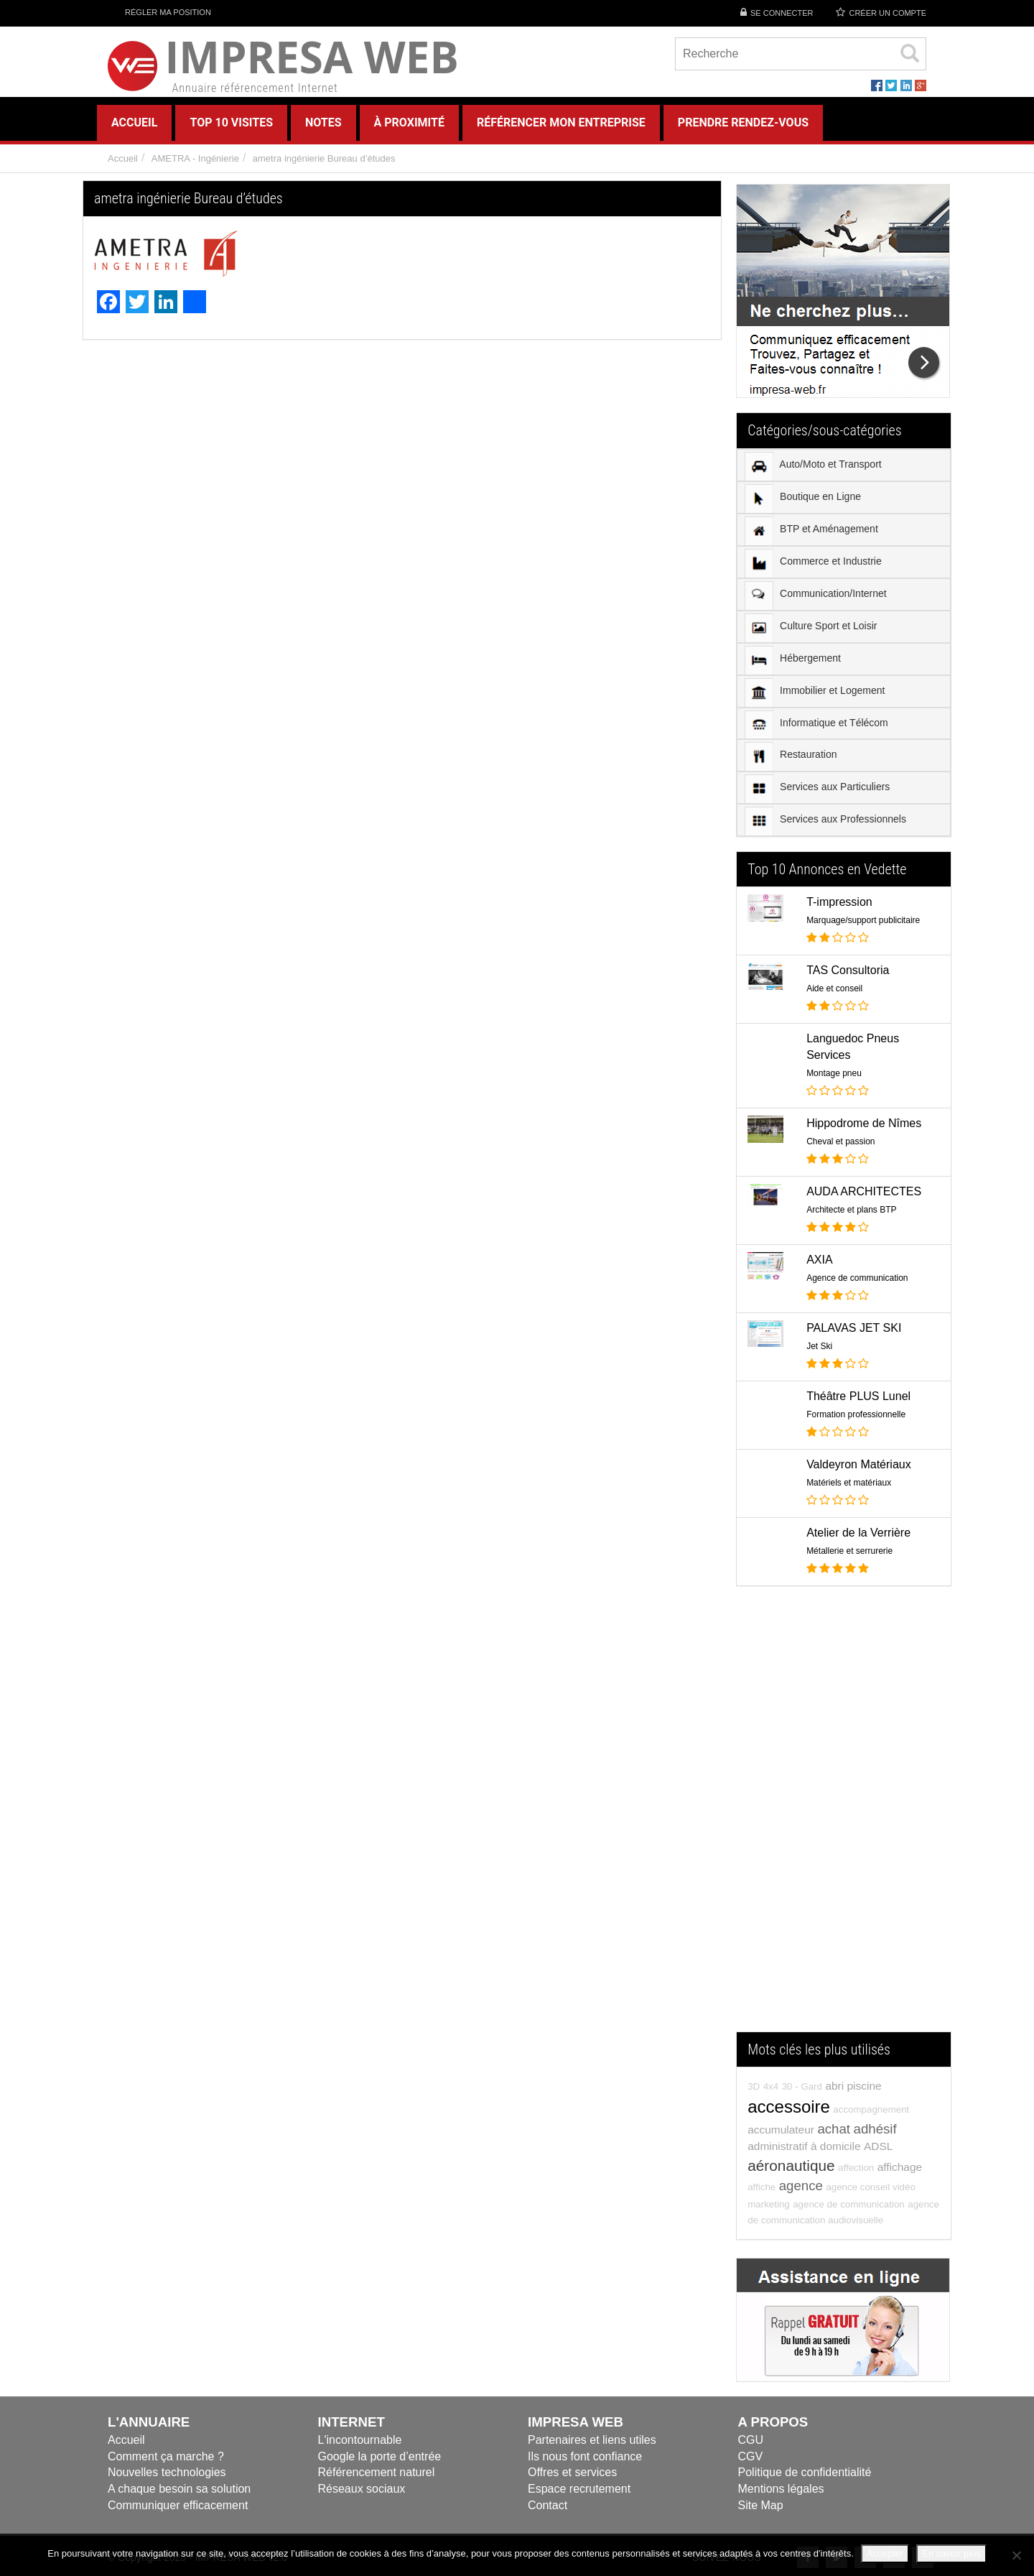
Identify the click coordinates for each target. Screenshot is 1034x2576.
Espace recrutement (579, 2489)
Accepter (885, 2553)
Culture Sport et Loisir (811, 627)
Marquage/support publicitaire (863, 920)
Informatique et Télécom (816, 724)
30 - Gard (802, 2086)
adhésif (875, 2128)
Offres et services (572, 2472)
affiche (761, 2187)
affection (856, 2167)
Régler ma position (159, 12)
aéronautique (790, 2165)
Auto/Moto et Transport (813, 466)
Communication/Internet (816, 595)
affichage (899, 2167)
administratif (777, 2146)
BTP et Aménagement (811, 530)
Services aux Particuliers (817, 788)
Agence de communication (857, 1278)
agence (801, 2185)
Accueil (123, 158)
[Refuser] (1016, 2555)
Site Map (760, 2505)
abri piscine (853, 2086)
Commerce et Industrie (813, 563)
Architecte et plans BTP (851, 1210)
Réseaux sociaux (362, 2489)
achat (833, 2128)
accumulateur (780, 2129)
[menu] (844, 642)
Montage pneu (834, 1073)
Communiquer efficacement (178, 2505)
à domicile (836, 2146)
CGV (750, 2456)
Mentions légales (781, 2489)
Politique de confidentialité (805, 2472)
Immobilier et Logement (815, 692)
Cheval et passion (840, 1141)
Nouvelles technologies (167, 2472)
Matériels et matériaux (848, 1483)
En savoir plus (951, 2553)
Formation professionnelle (855, 1414)
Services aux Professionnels (825, 821)
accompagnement (871, 2109)
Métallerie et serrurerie (849, 1551)
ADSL (878, 2146)
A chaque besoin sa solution (179, 2489)
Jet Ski (819, 1346)
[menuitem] (843, 465)
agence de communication (849, 2204)
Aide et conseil (834, 988)
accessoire (788, 2106)
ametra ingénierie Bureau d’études (324, 158)
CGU (751, 2440)
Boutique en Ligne (803, 498)
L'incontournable (360, 2440)
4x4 (771, 2086)
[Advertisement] (843, 1815)
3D (753, 2086)
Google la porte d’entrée (380, 2456)
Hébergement (793, 660)
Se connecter (781, 13)
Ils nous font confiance (585, 2456)
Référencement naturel (376, 2472)
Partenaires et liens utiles (592, 2440)
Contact (547, 2505)
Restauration (791, 756)
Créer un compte (887, 13)
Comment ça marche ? (166, 2456)
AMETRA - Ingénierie (195, 158)
